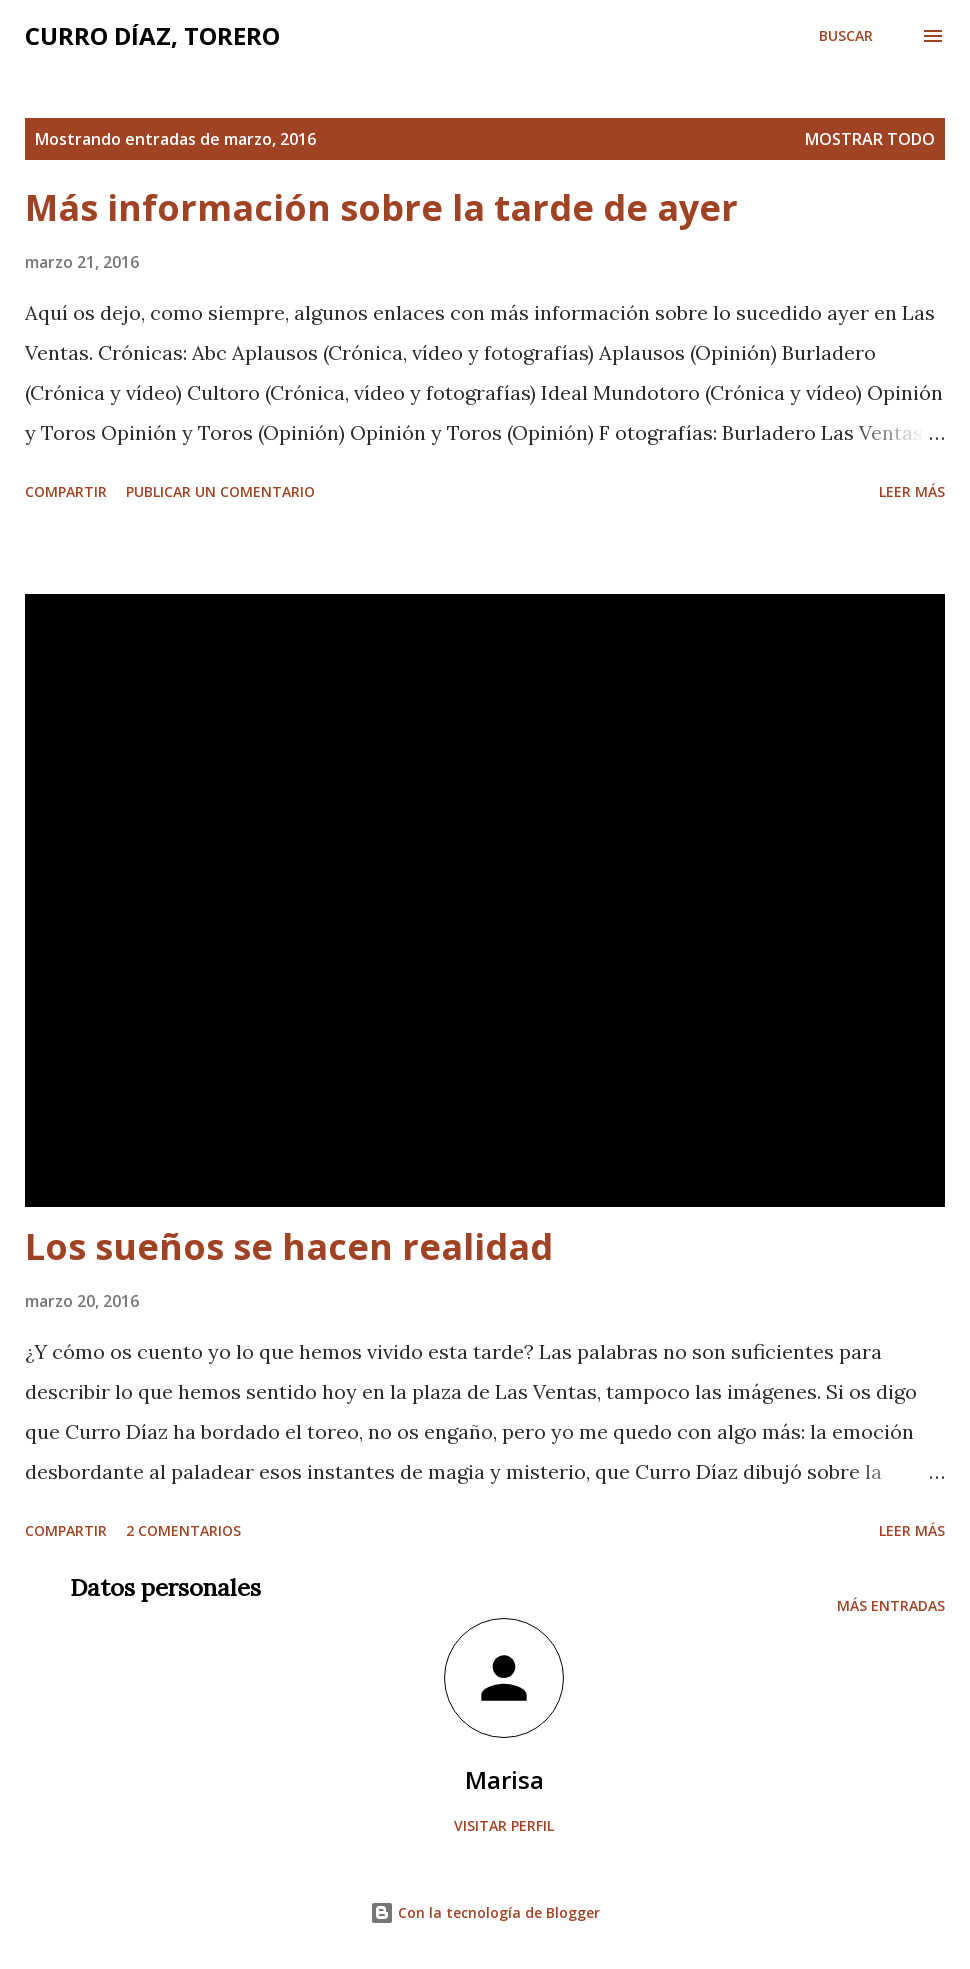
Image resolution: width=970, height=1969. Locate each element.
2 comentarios (183, 1530)
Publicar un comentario (220, 491)
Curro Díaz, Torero (152, 35)
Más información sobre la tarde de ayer (381, 207)
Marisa (504, 1779)
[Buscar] (846, 36)
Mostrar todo (870, 139)
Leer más (912, 491)
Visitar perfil (504, 1825)
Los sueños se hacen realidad (289, 1246)
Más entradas (891, 1605)
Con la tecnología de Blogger (485, 1912)
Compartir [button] (66, 491)
